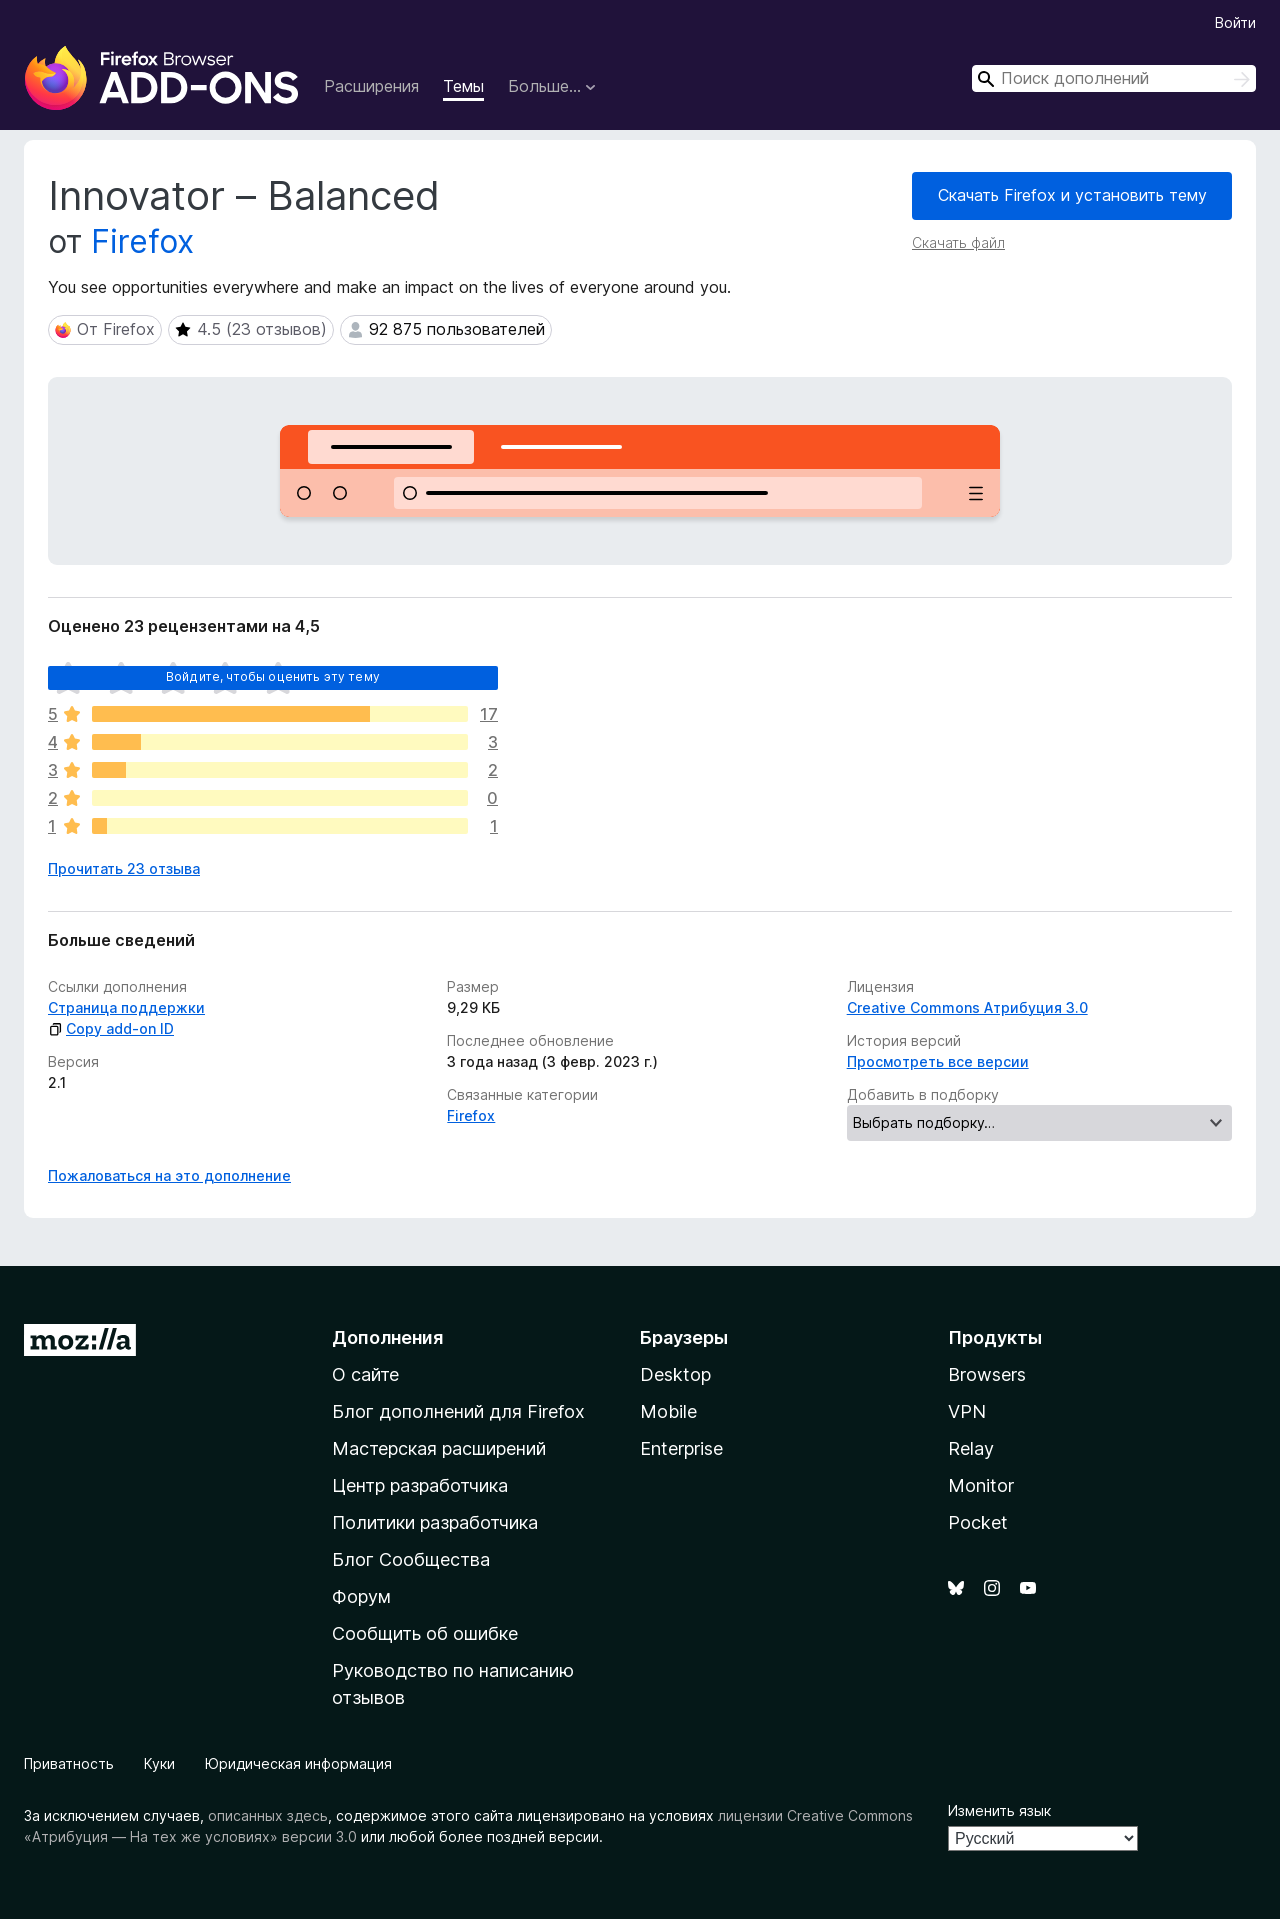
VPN (967, 1411)
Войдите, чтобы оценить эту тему (273, 676)
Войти (1235, 22)
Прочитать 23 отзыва (124, 868)
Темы (463, 86)
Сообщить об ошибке (425, 1633)
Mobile (668, 1411)
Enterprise (681, 1448)
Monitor (981, 1485)
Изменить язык (999, 1810)
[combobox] (1114, 78)
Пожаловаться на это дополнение (169, 1175)
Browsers (987, 1374)
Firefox (142, 241)
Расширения (371, 86)
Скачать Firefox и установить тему (1072, 195)
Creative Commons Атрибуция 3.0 (967, 1007)
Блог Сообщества (411, 1559)
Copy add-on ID (111, 1028)
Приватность (69, 1763)
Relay (971, 1448)
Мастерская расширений (439, 1448)
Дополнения (387, 1337)
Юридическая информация (298, 1763)
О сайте (365, 1374)
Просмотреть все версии (938, 1061)
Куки (159, 1763)
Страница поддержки (126, 1007)
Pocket (978, 1522)
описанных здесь (268, 1815)
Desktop (675, 1374)
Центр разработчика (420, 1485)
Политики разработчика (435, 1522)
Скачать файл (958, 242)
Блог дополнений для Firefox (458, 1411)
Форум (361, 1596)
